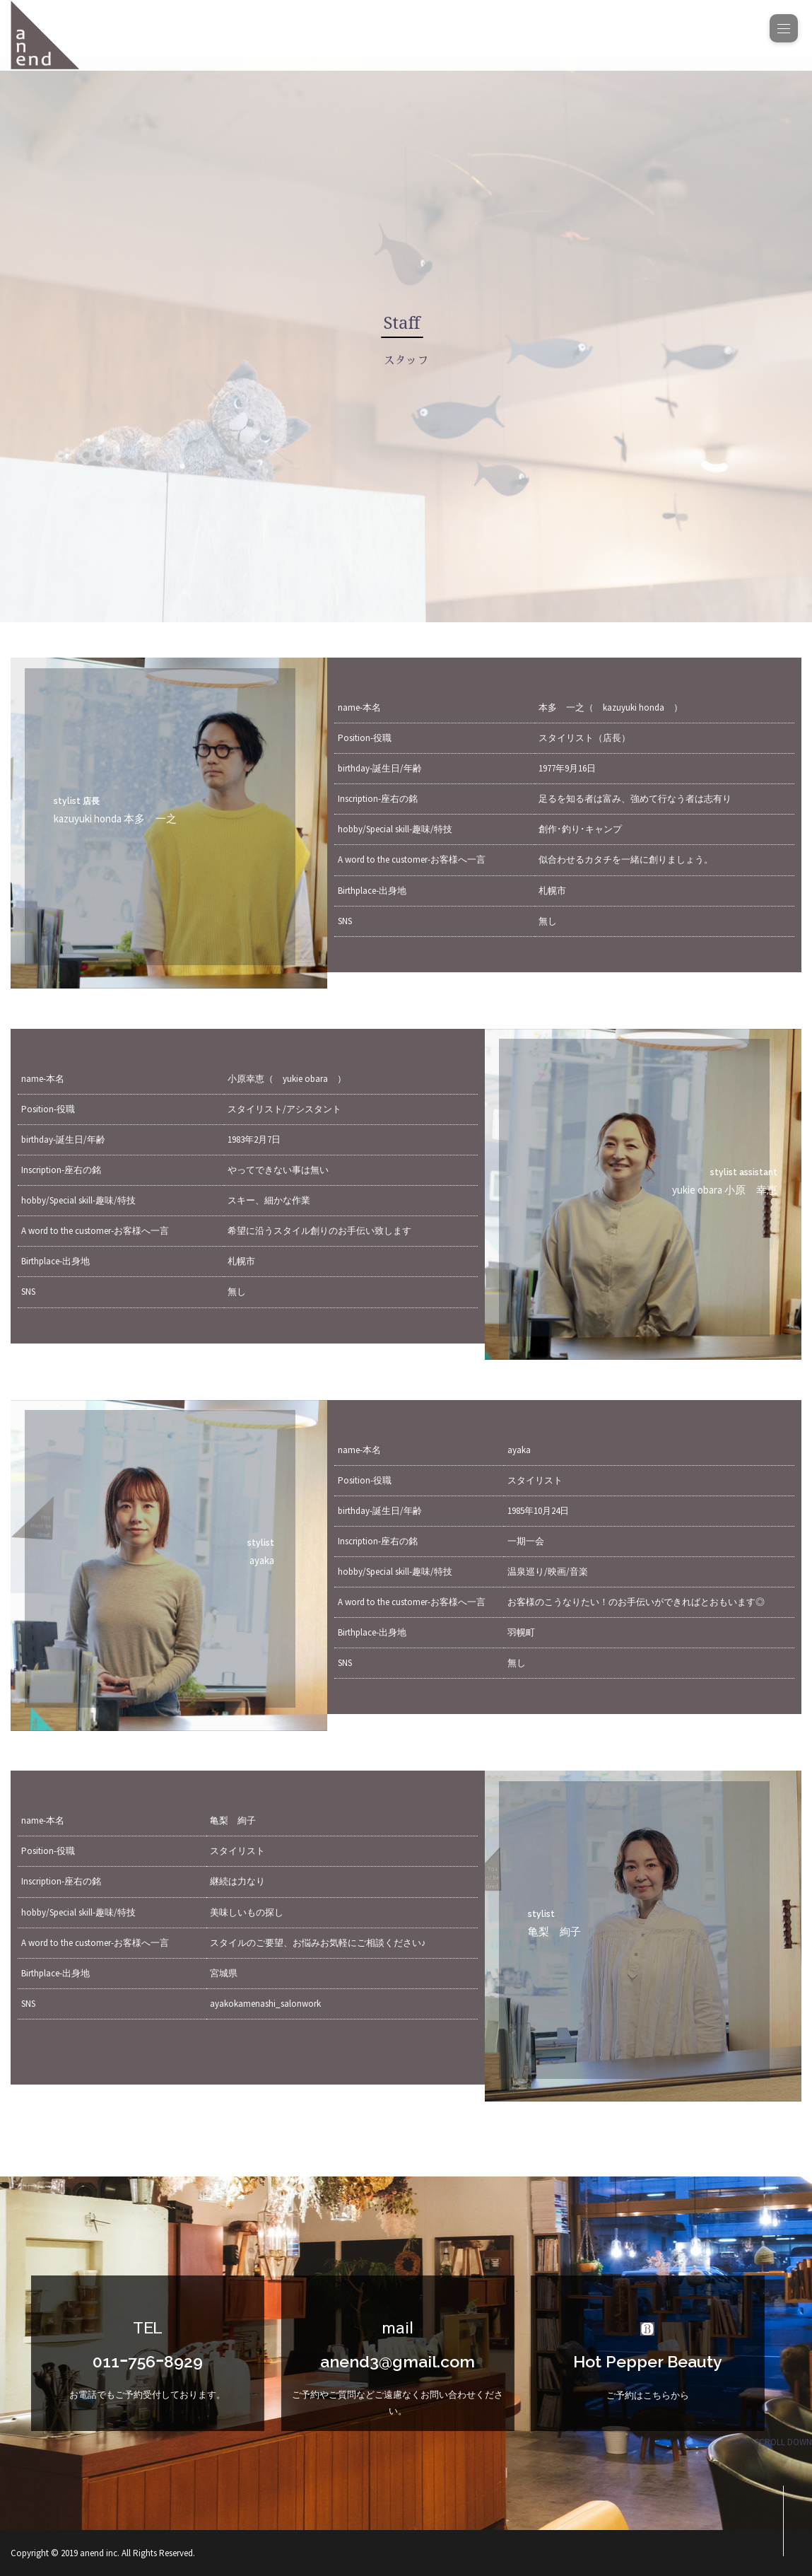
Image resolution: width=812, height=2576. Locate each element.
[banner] (406, 35)
